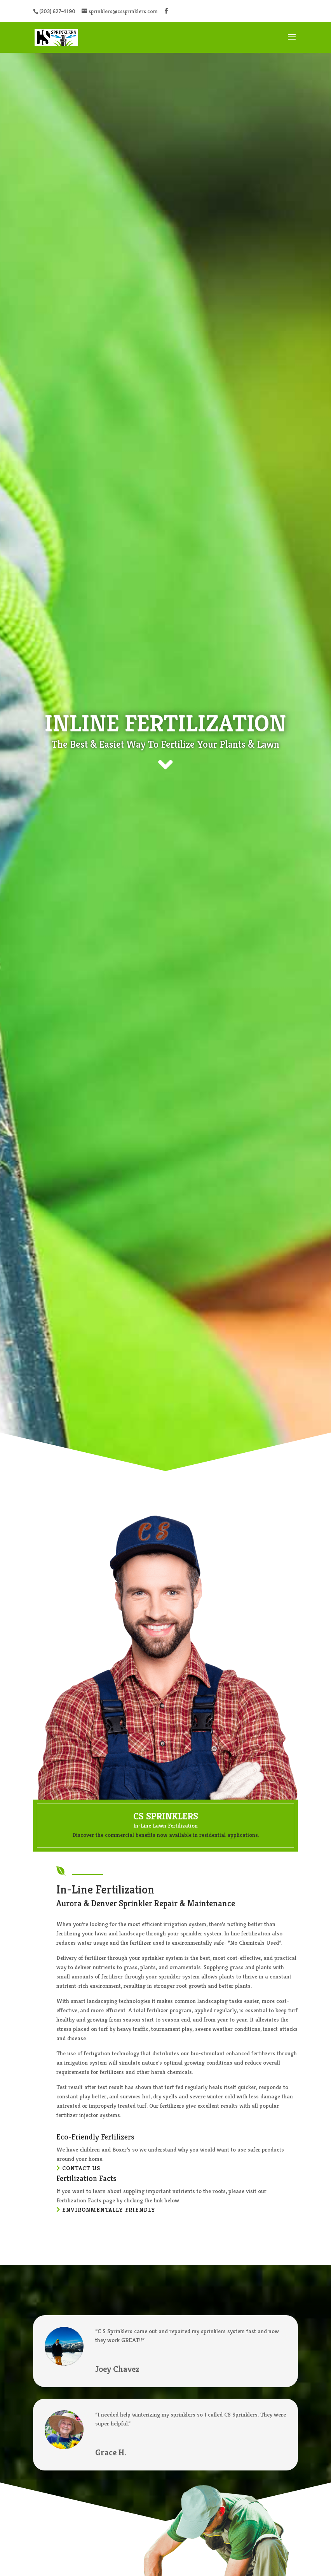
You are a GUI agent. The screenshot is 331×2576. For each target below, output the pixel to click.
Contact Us (81, 2168)
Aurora (69, 1903)
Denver (104, 1903)
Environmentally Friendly (108, 2209)
